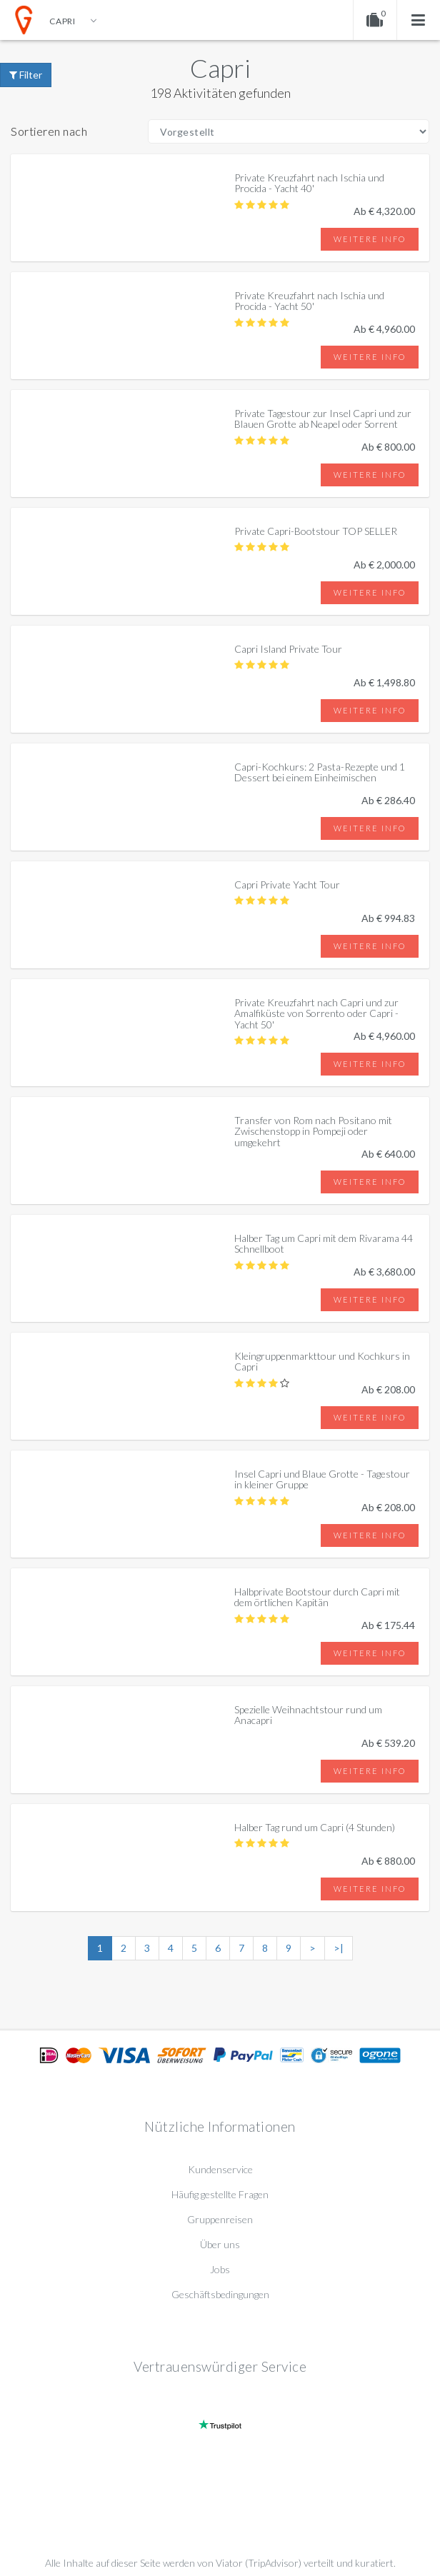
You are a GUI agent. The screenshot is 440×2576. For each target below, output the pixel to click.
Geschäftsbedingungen (220, 2294)
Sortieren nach (49, 131)
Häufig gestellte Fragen (220, 2194)
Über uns (220, 2244)
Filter (25, 75)
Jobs (220, 2269)
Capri (220, 68)
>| (339, 1948)
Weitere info (370, 239)
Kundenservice (220, 2169)
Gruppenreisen (220, 2219)
